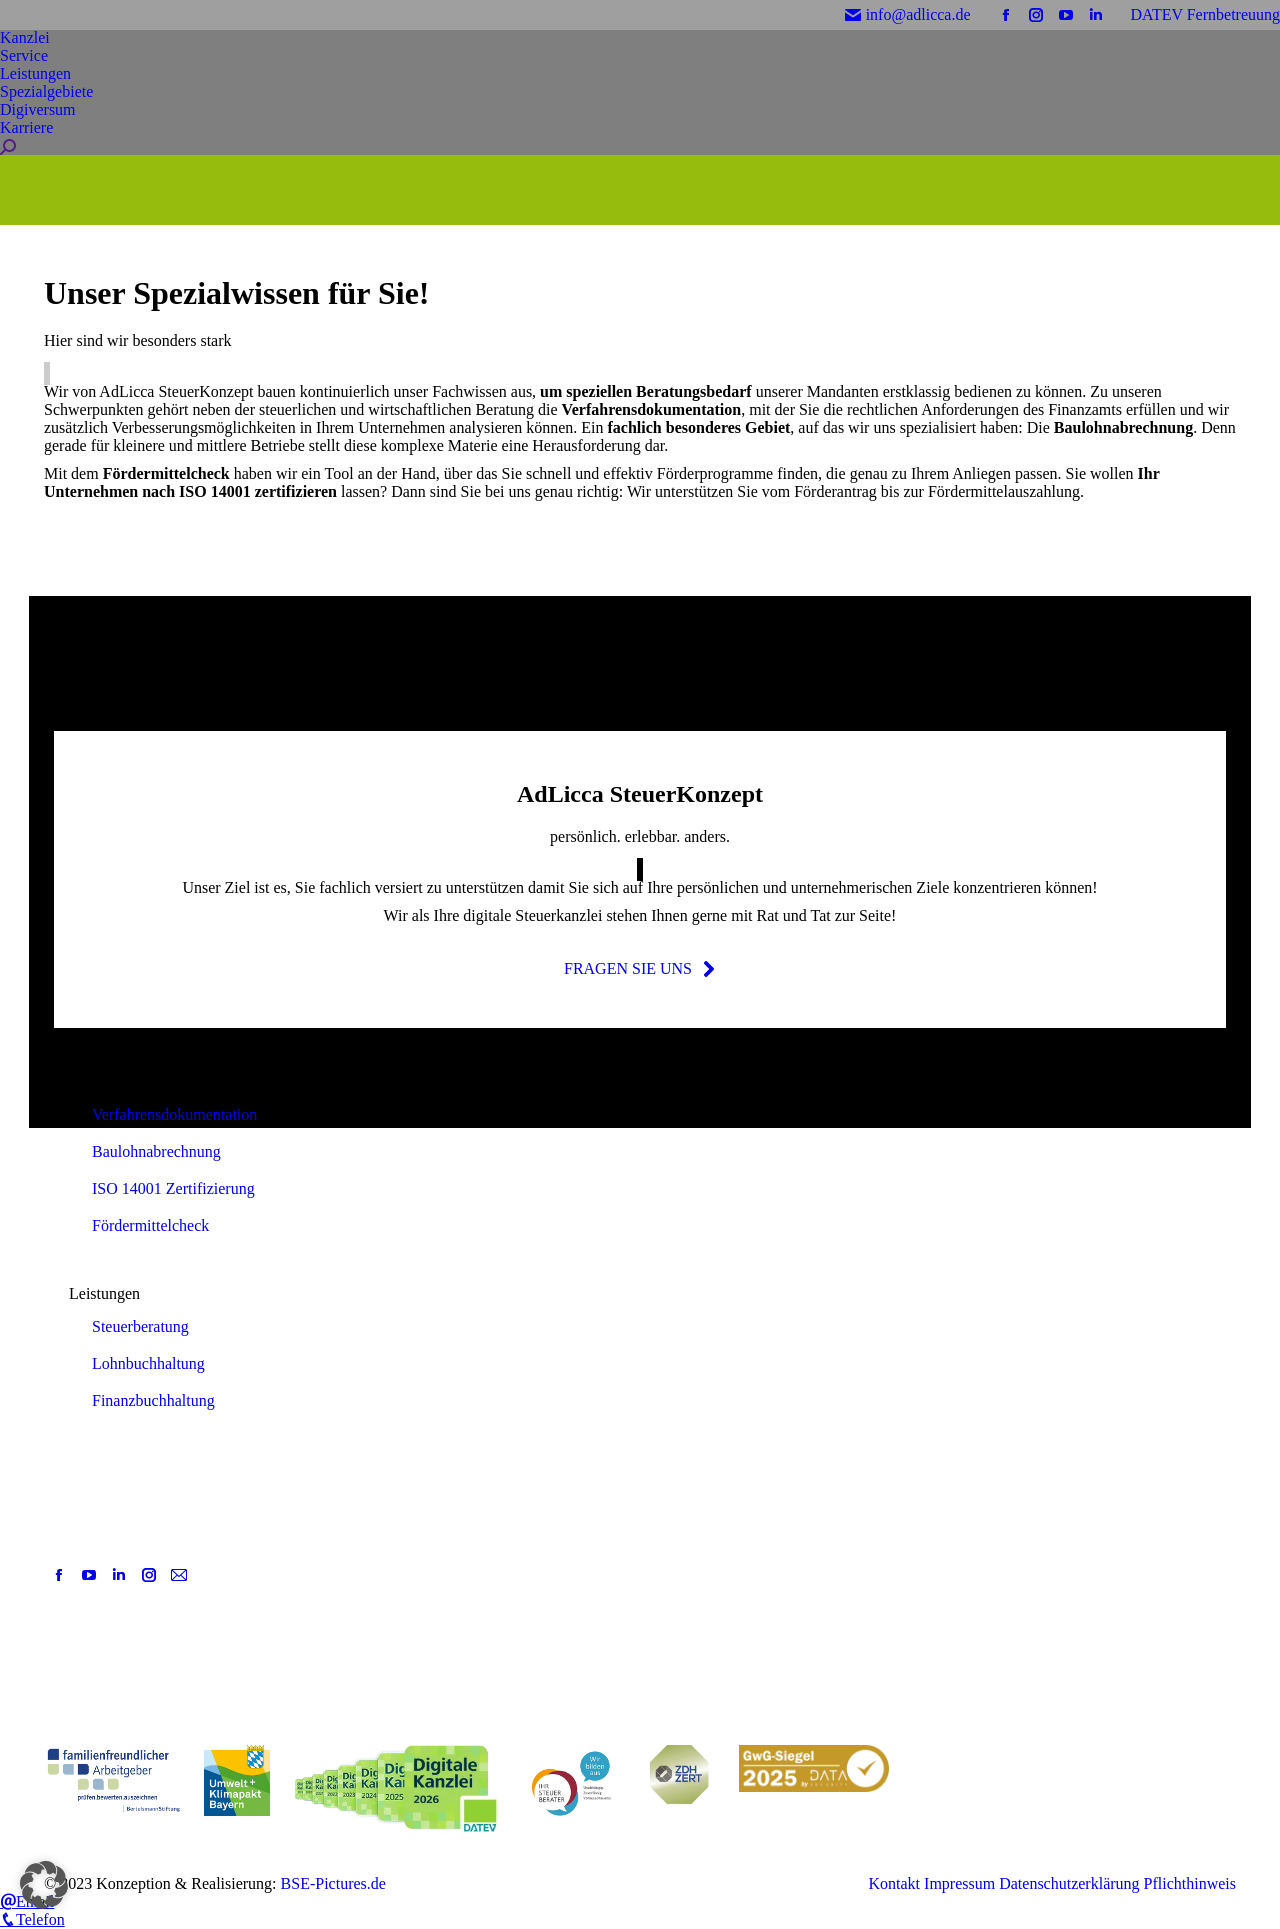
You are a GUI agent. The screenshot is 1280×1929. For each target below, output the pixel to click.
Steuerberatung (140, 1326)
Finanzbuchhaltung (153, 1400)
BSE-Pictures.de (333, 1883)
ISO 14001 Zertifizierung (173, 1188)
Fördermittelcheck (150, 1225)
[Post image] (476, 1570)
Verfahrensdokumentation (174, 1114)
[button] (44, 1885)
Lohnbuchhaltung (148, 1363)
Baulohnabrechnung (156, 1151)
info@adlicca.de (908, 14)
